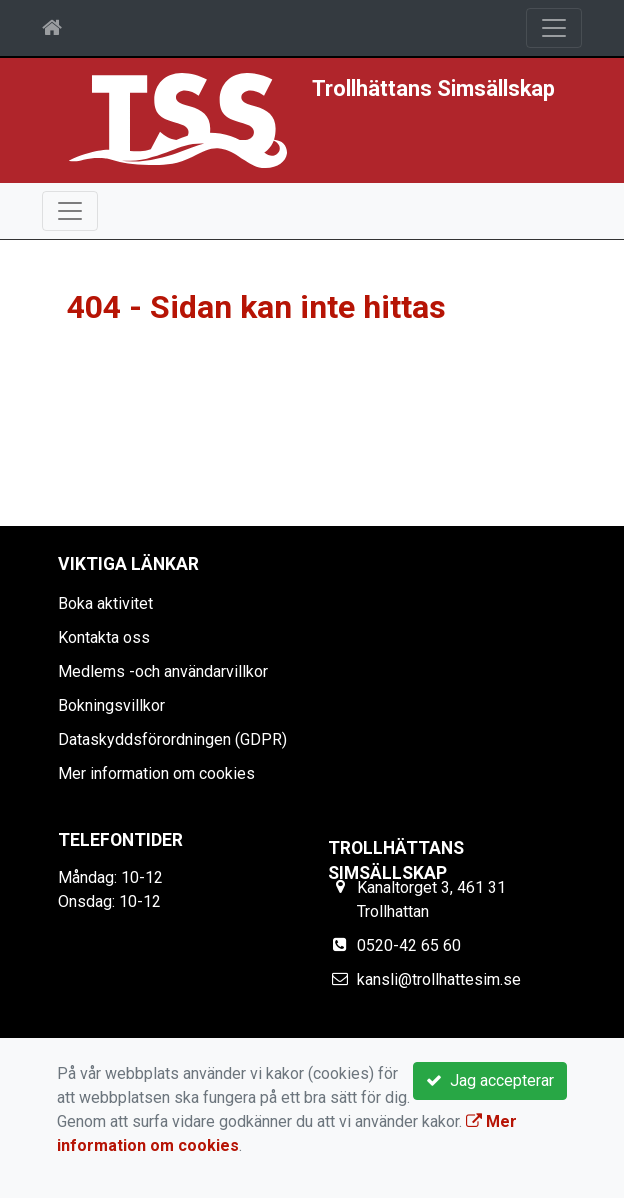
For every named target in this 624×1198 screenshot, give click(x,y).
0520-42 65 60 (409, 945)
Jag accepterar (490, 1080)
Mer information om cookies (156, 773)
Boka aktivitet (105, 603)
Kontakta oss (104, 637)
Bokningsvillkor (111, 705)
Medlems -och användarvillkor (163, 671)
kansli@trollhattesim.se (439, 979)
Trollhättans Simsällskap (433, 88)
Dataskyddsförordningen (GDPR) (172, 739)
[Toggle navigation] (554, 28)
